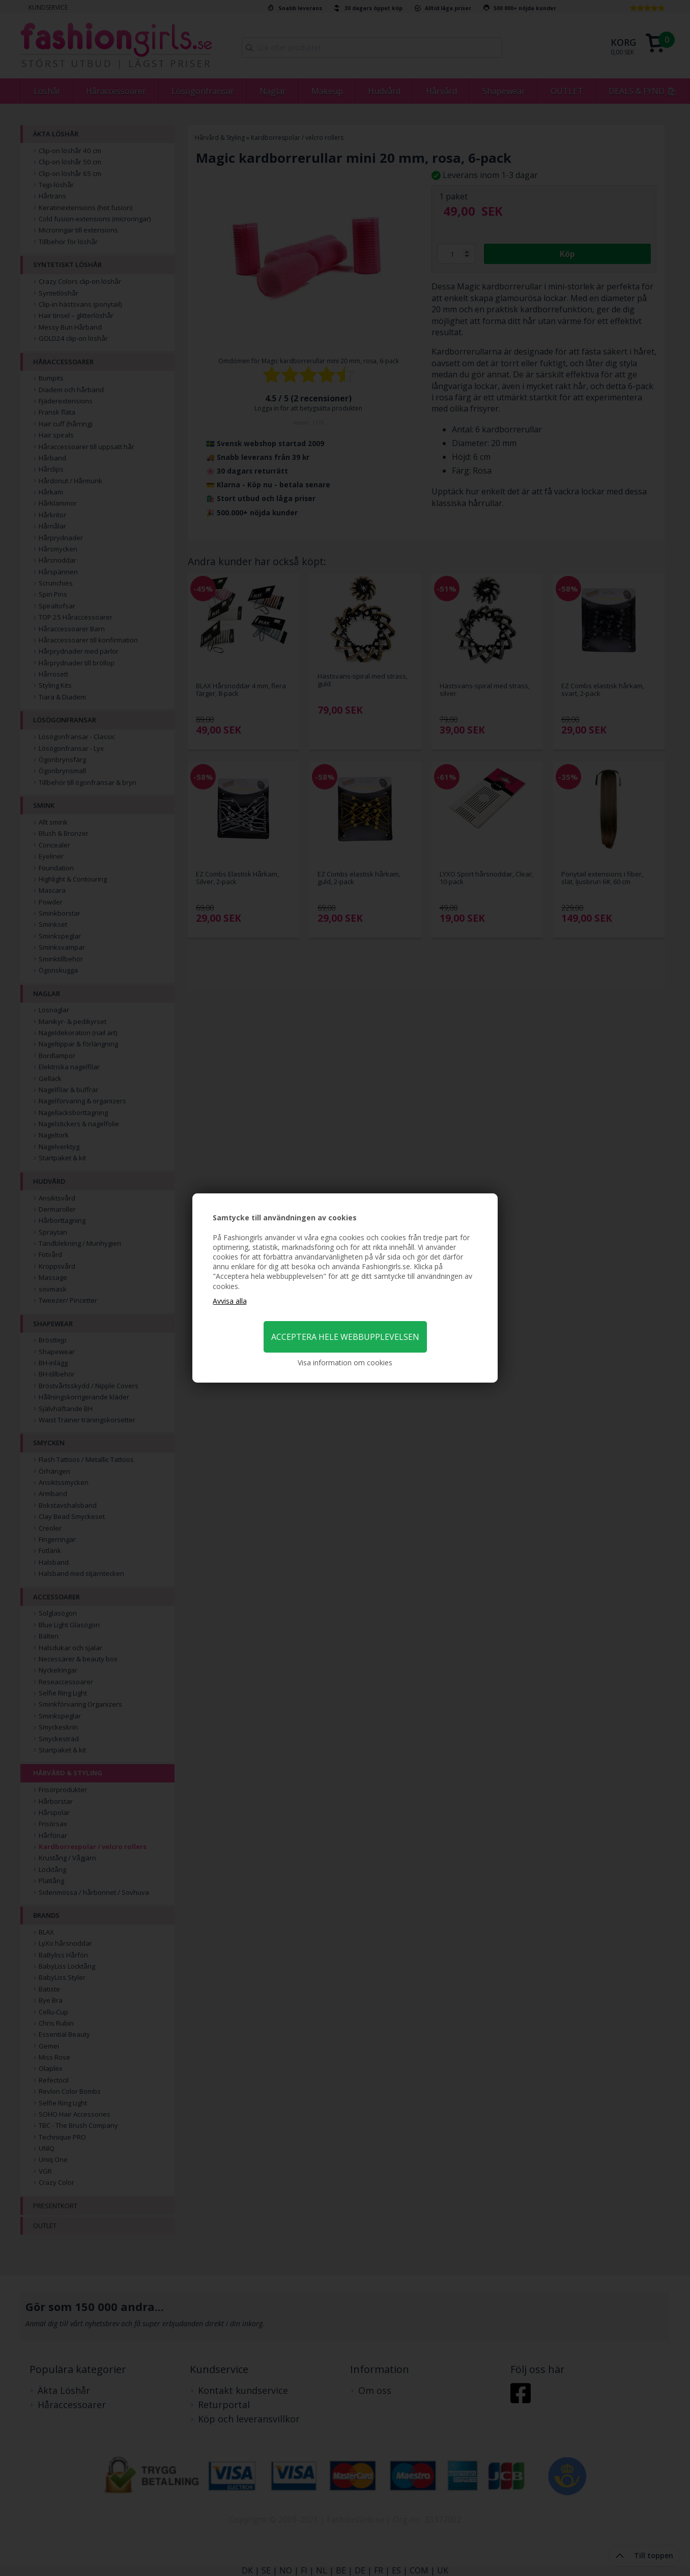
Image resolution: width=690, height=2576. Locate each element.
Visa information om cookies (345, 1362)
